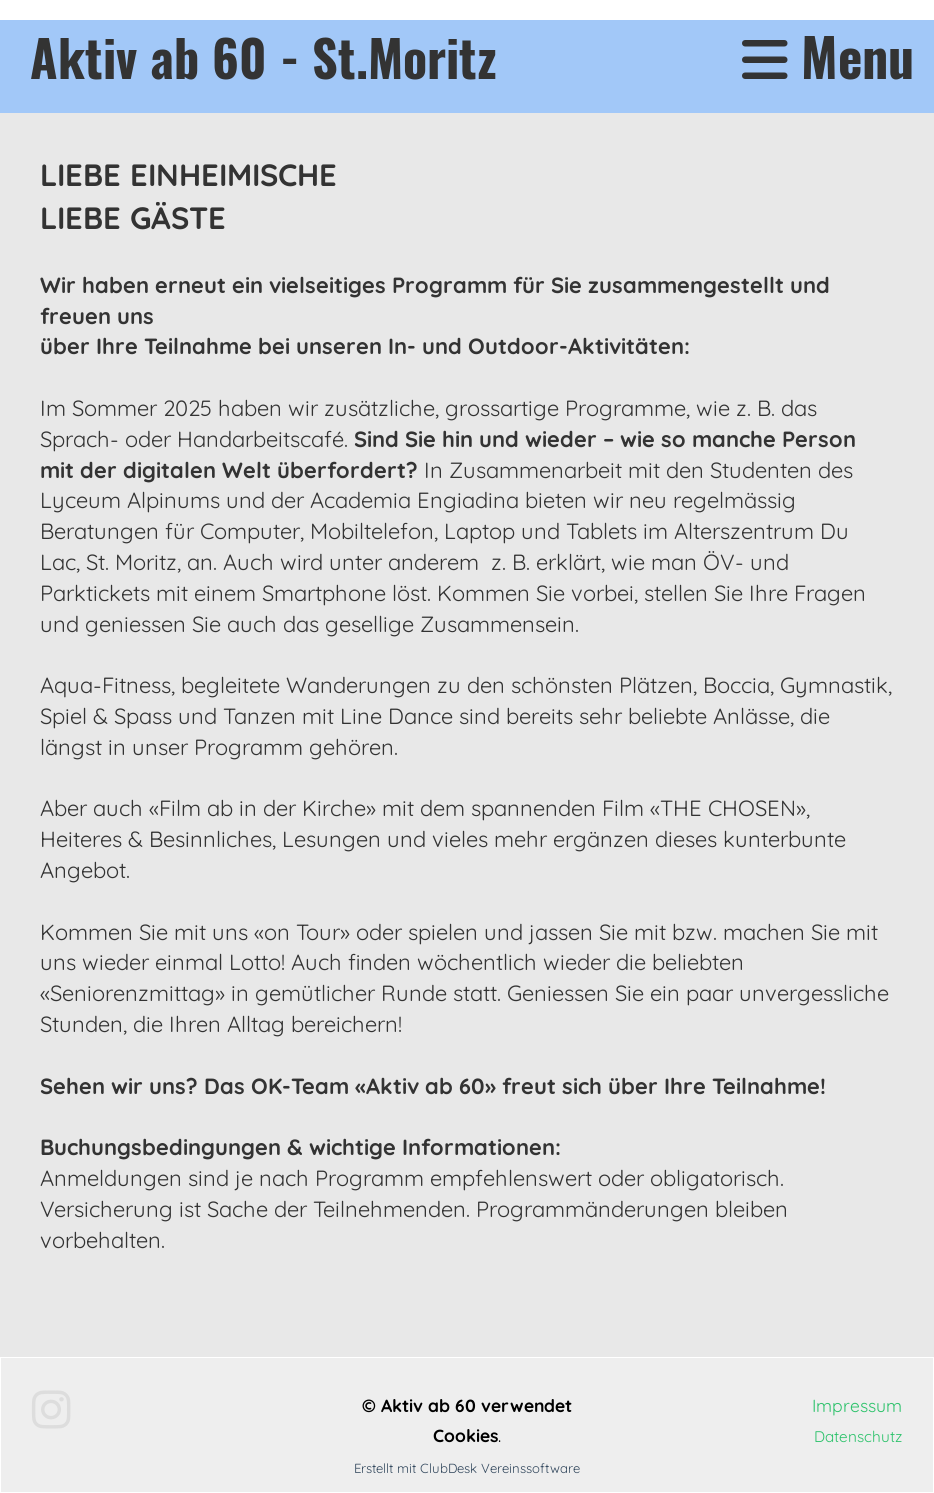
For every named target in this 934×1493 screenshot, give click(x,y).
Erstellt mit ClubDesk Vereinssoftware (467, 1468)
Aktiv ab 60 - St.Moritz (263, 56)
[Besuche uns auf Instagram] (51, 1409)
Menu (828, 56)
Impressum (857, 1405)
